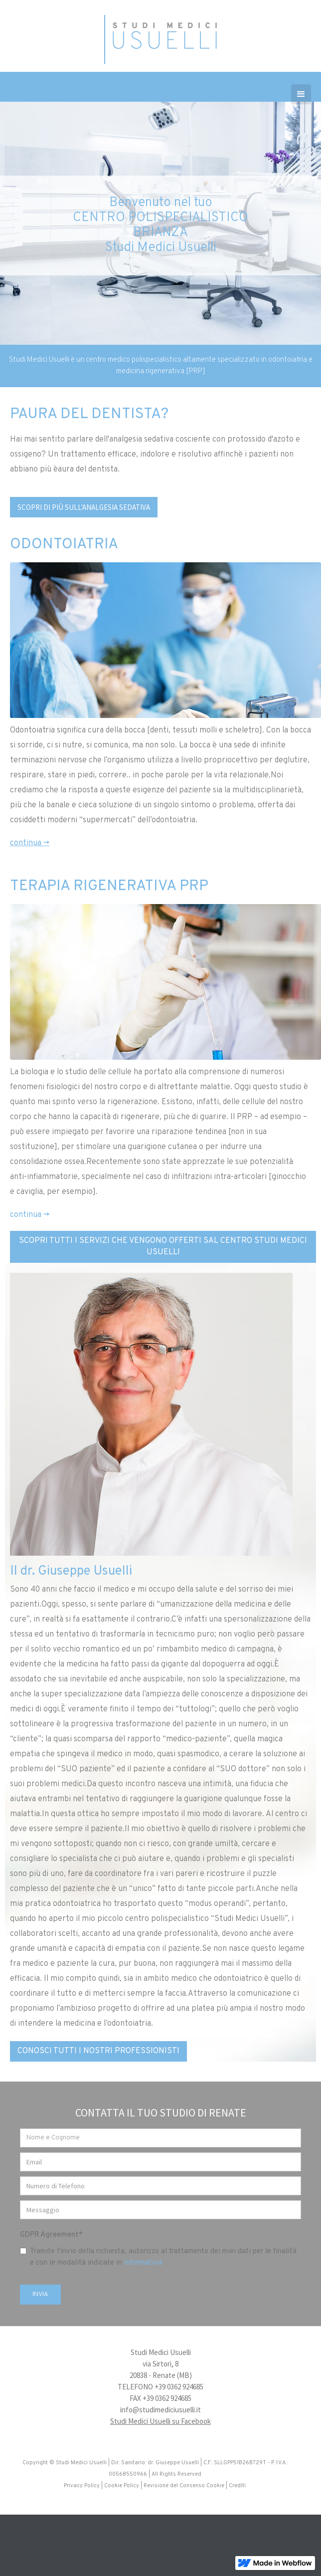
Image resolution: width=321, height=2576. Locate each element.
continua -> (29, 843)
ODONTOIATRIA (64, 544)
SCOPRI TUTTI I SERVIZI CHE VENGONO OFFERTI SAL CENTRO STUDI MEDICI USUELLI (163, 1246)
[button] (301, 94)
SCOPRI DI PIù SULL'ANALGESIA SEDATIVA (83, 507)
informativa (143, 2263)
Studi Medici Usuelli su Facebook (160, 2421)
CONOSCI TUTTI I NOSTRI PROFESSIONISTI (98, 2051)
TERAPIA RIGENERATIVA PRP (109, 886)
